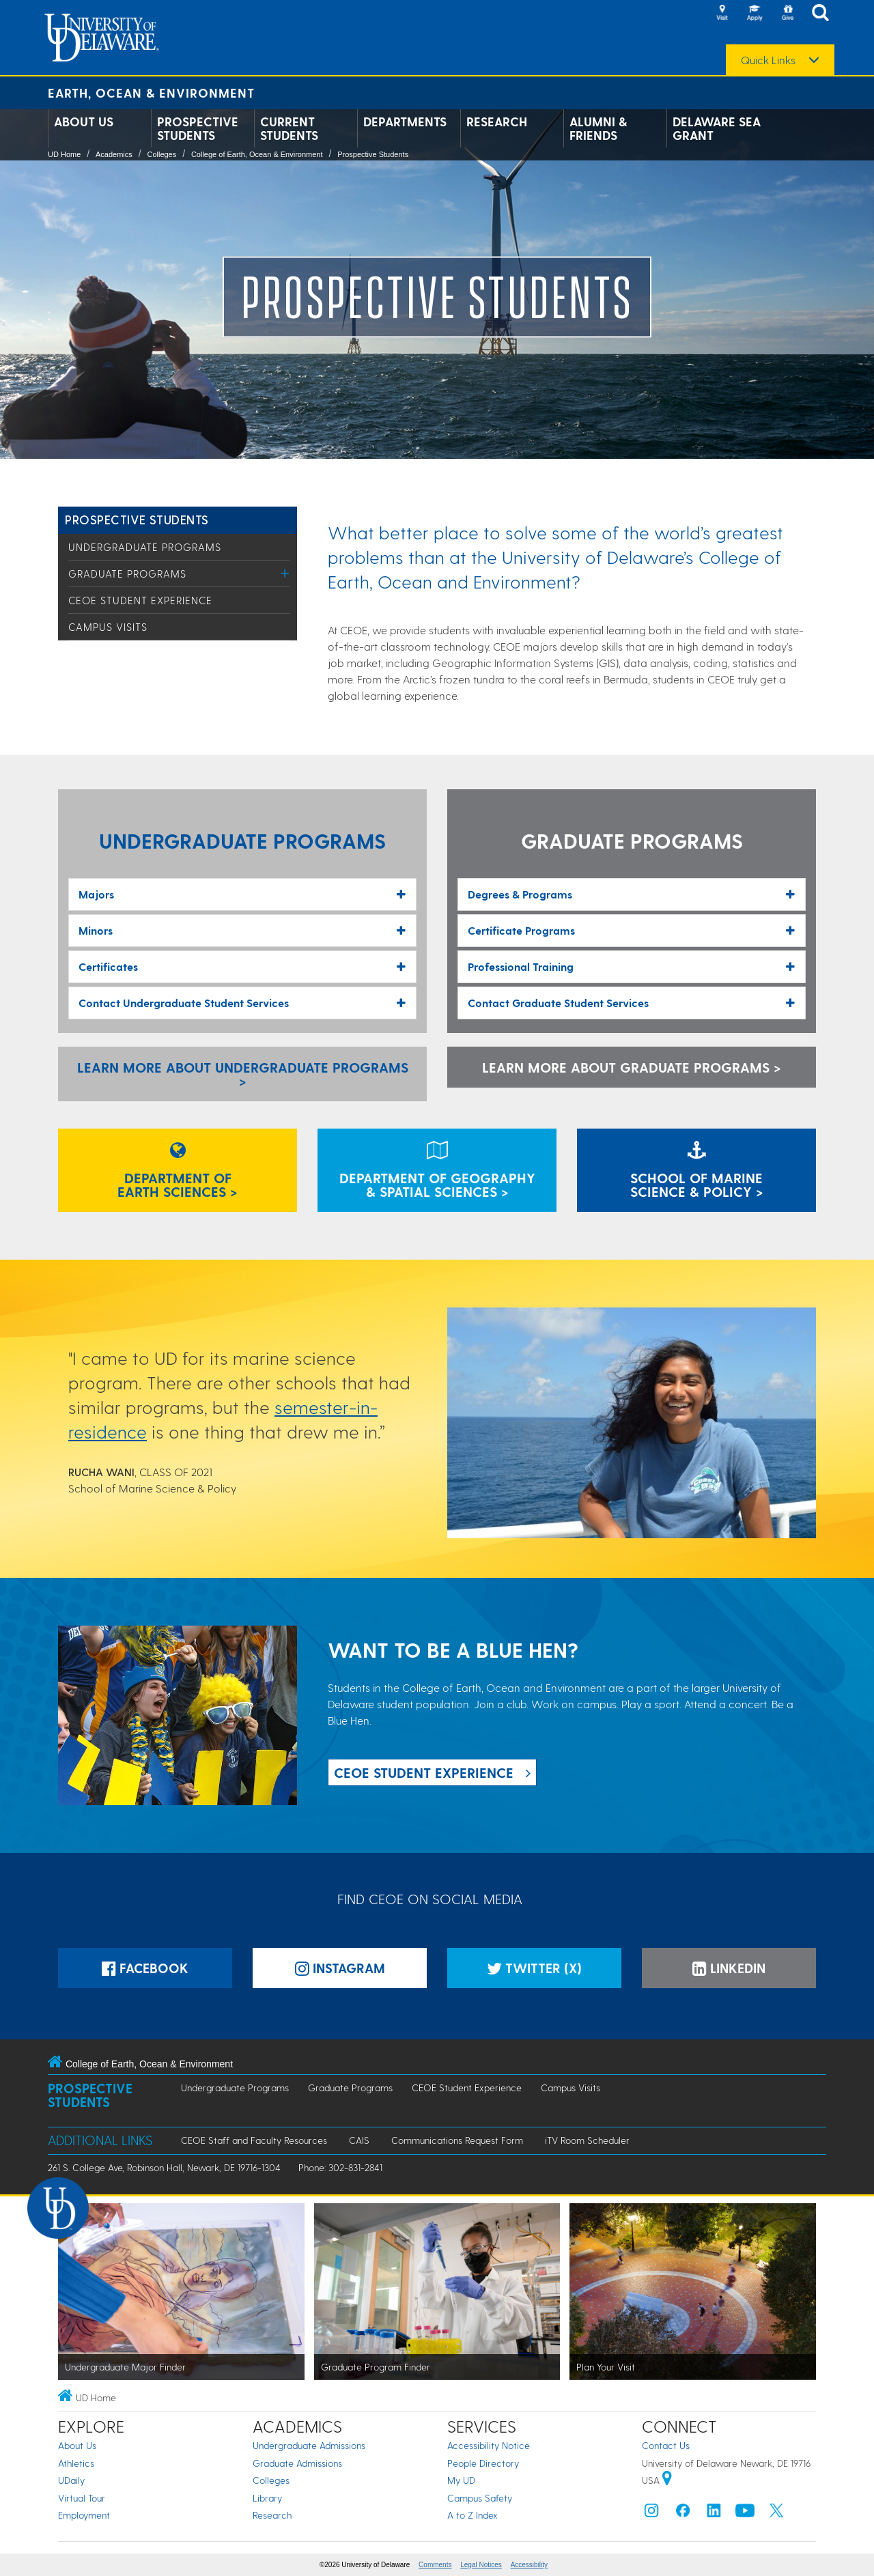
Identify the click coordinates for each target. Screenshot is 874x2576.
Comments (435, 2564)
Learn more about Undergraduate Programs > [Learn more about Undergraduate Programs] (242, 1074)
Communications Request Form (457, 2140)
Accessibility (529, 2564)
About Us (83, 121)
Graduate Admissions (297, 2463)
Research (496, 121)
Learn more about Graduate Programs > (631, 1067)
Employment (84, 2515)
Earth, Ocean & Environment (151, 92)
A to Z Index (472, 2515)
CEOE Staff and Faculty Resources (254, 2140)
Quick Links (768, 60)
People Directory (483, 2463)
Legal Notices (481, 2564)
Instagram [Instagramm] (340, 1968)
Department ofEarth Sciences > (177, 1172)
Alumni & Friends (598, 128)
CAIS (359, 2140)
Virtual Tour (81, 2498)
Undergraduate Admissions (309, 2445)
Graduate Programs (127, 573)
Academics (114, 154)
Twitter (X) (534, 1968)
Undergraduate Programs (144, 547)
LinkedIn (728, 1968)
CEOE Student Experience (140, 600)
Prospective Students (197, 128)
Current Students (289, 128)
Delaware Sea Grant (717, 128)
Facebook (145, 1968)
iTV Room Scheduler (587, 2140)
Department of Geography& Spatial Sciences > (437, 1172)
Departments (405, 121)
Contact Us (666, 2445)
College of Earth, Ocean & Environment (257, 154)
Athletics (76, 2463)
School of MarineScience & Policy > (696, 1172)
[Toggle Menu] (285, 573)
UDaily (71, 2480)
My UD (461, 2480)
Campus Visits (107, 627)
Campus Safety (479, 2498)
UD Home (64, 154)
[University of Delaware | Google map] (667, 2480)
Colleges (161, 154)
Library (267, 2498)
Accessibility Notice (488, 2445)
